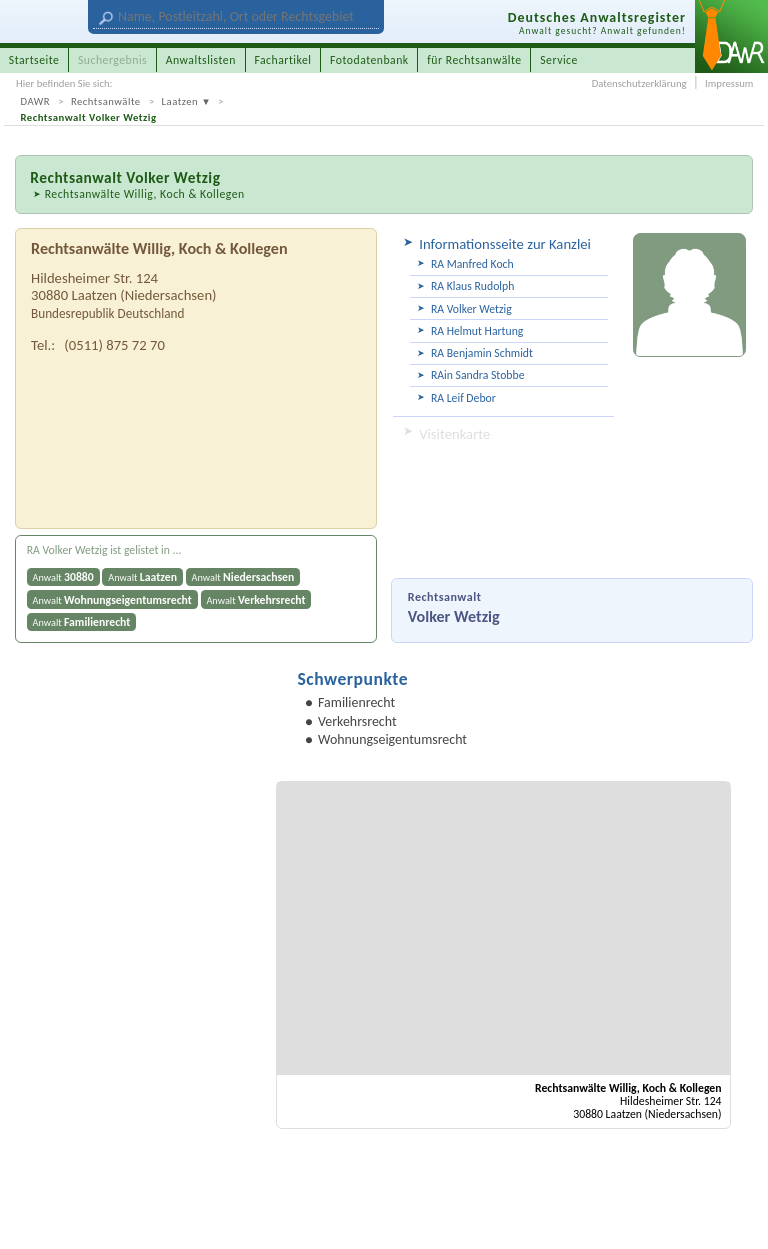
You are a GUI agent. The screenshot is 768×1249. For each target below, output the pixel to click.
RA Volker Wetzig (471, 309)
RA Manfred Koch (472, 264)
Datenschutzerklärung (639, 83)
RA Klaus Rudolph (472, 286)
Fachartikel (282, 60)
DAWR (36, 101)
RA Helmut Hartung (477, 331)
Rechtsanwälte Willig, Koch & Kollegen (145, 194)
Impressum (729, 83)
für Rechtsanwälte (474, 60)
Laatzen (180, 101)
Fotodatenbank (369, 60)
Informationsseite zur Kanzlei (505, 244)
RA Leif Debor (463, 398)
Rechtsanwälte (106, 101)
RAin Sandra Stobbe (478, 375)
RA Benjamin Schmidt (482, 353)
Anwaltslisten (201, 60)
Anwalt (63, 577)
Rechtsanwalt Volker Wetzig (89, 117)
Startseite (34, 60)
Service (559, 60)
